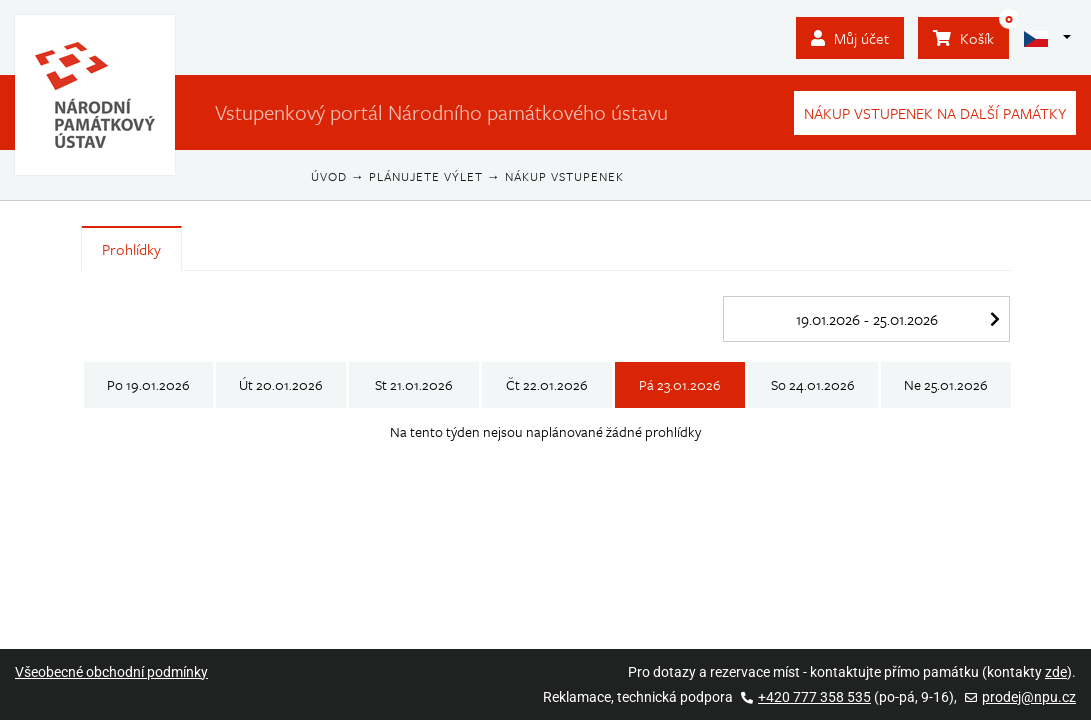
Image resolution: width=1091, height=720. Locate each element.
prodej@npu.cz (1020, 697)
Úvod (329, 176)
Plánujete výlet (426, 176)
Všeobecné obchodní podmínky (111, 672)
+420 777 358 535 (806, 697)
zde (1056, 672)
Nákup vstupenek (564, 176)
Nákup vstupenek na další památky (935, 113)
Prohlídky (131, 249)
